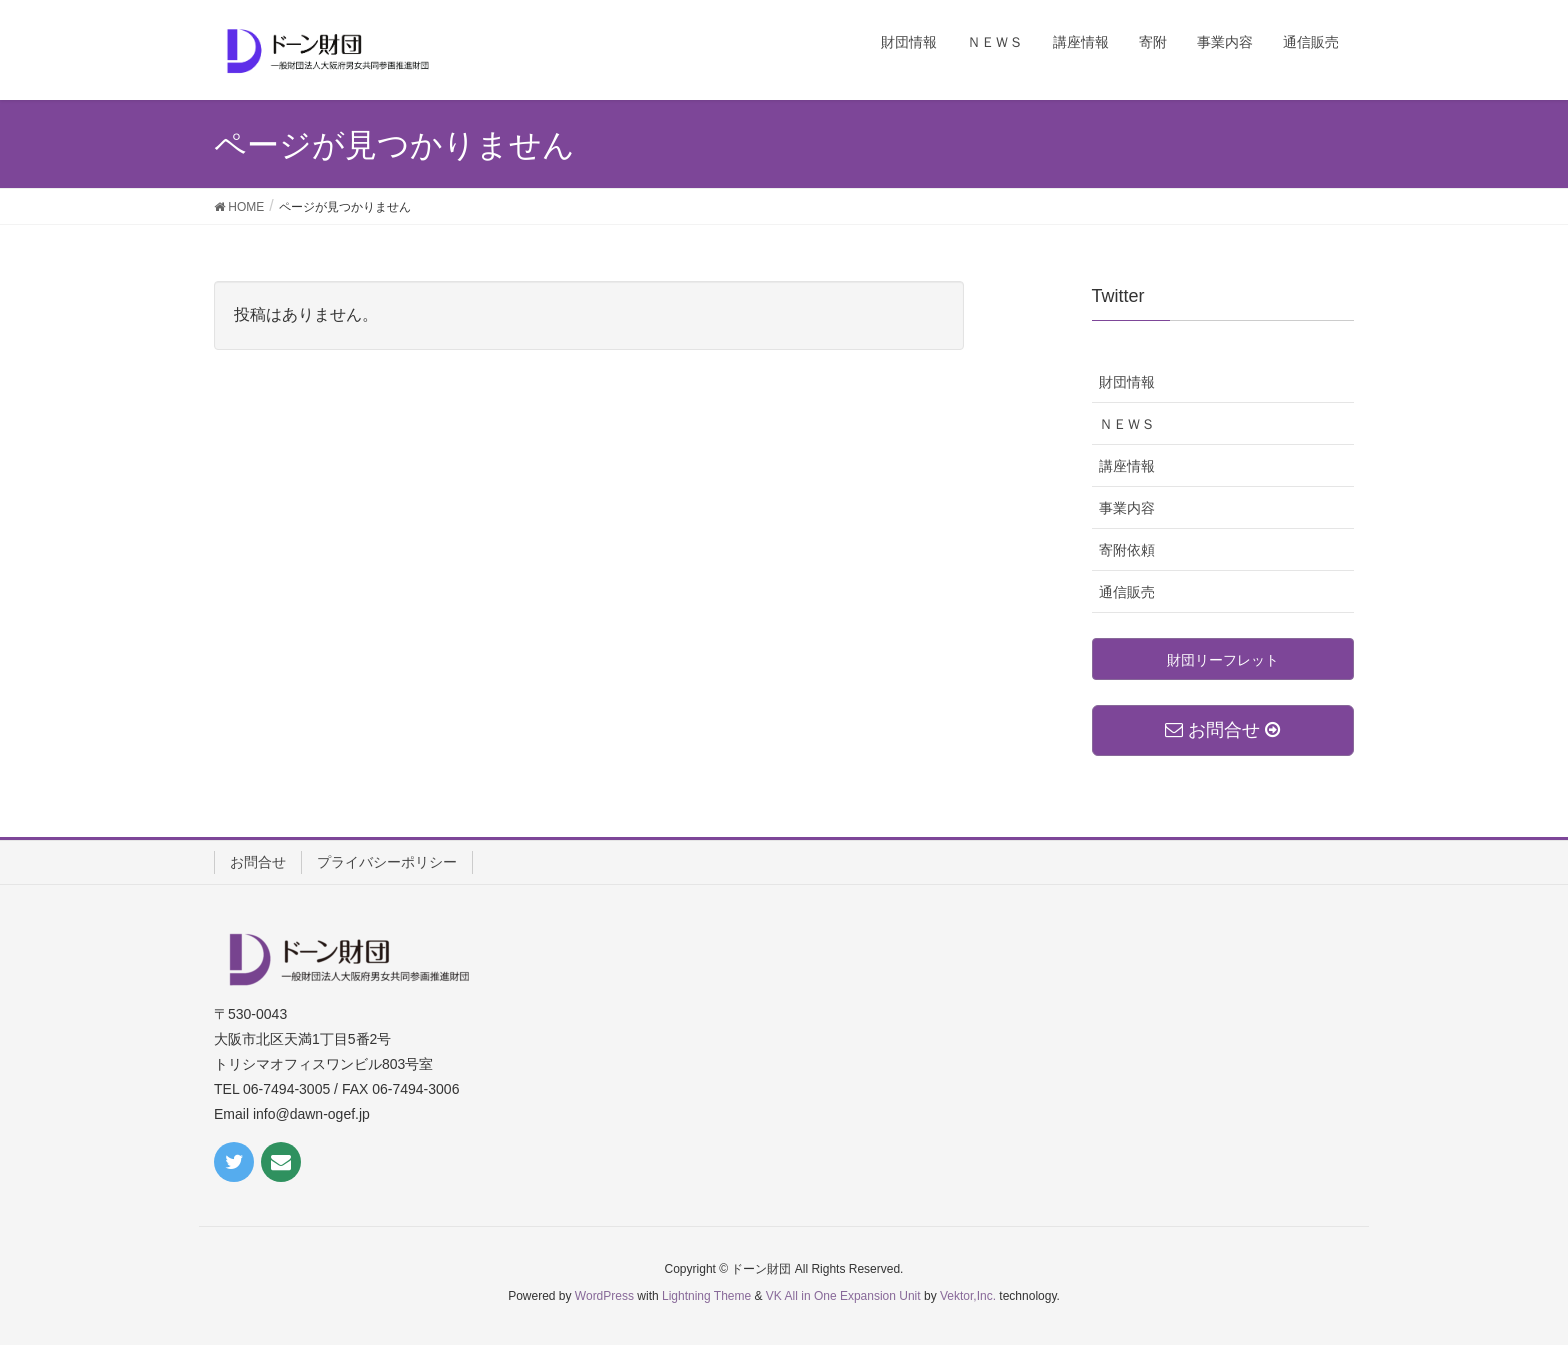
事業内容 (1127, 508)
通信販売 (1127, 592)
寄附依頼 (1127, 550)
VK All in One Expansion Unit (843, 1296)
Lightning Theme (706, 1296)
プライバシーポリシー (387, 862)
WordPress (604, 1296)
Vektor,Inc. (968, 1296)
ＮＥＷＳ (1127, 424)
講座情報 (1127, 466)
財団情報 (1127, 382)
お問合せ (258, 862)
